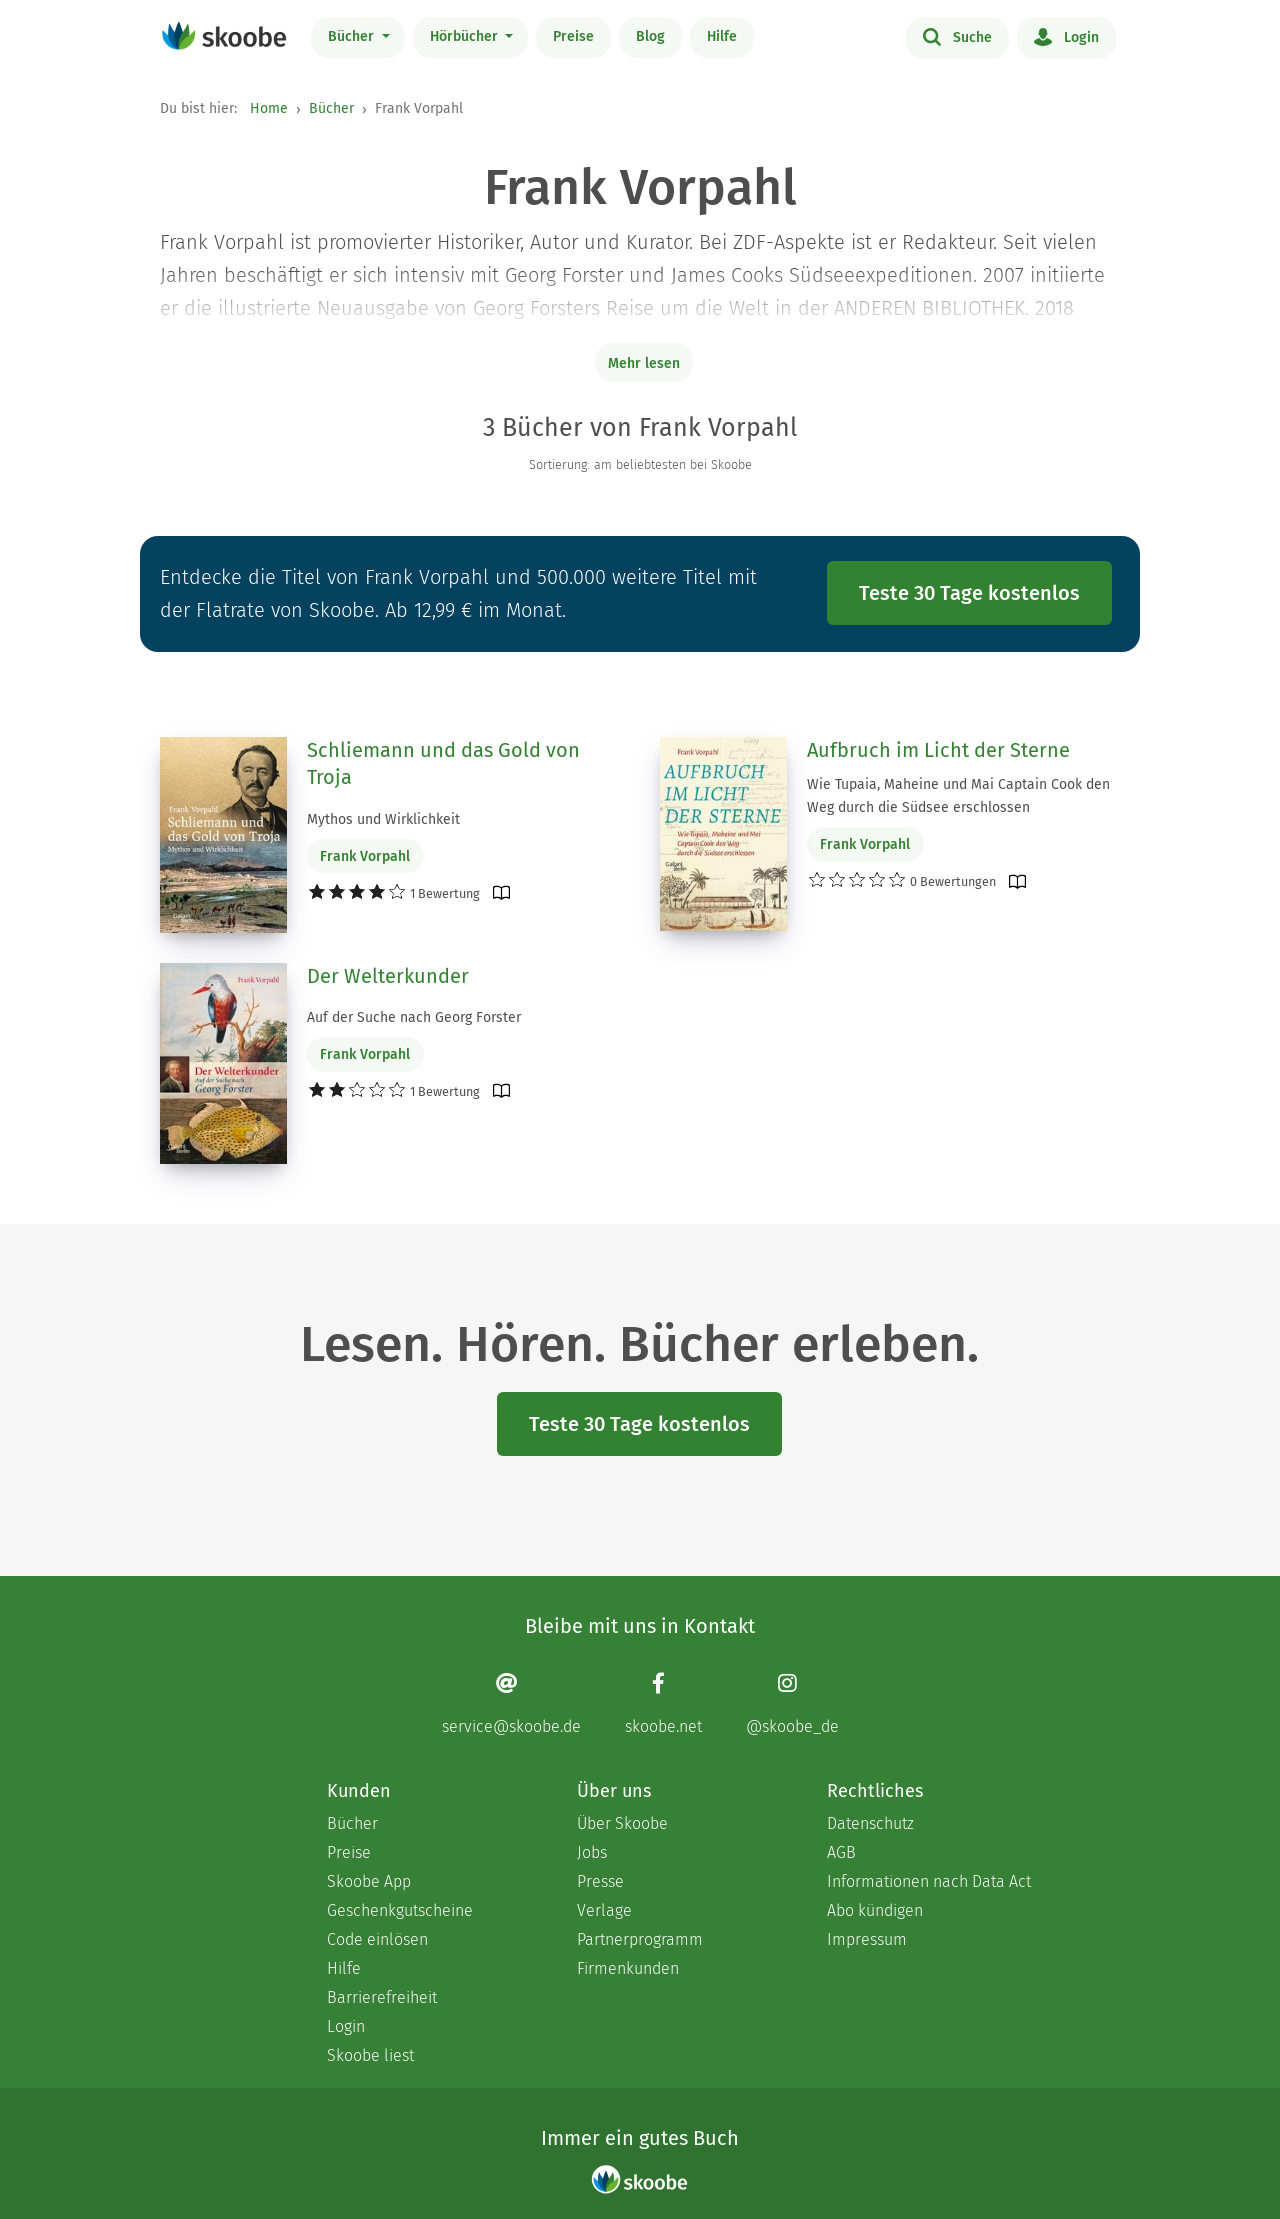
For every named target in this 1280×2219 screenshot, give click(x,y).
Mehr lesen (644, 363)
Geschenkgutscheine (400, 1910)
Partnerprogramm (640, 1939)
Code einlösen (377, 1939)
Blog (650, 36)
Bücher (353, 36)
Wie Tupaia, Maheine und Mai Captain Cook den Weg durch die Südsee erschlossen (958, 796)
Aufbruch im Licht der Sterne (938, 750)
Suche (957, 36)
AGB (841, 1852)
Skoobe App (369, 1881)
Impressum (867, 1939)
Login (1066, 36)
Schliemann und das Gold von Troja (443, 764)
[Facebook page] (663, 1703)
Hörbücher (466, 36)
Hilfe (722, 36)
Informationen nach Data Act (929, 1881)
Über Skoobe (622, 1823)
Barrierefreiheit (382, 1997)
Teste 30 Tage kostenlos (969, 593)
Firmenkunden (628, 1968)
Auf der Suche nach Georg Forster (414, 1017)
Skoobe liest (370, 2055)
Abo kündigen (875, 1910)
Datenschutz (870, 1823)
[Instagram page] (792, 1703)
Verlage (604, 1910)
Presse (600, 1881)
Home (269, 108)
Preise (573, 36)
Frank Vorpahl (365, 856)
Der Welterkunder (388, 976)
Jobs (592, 1852)
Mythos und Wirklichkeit (383, 819)
